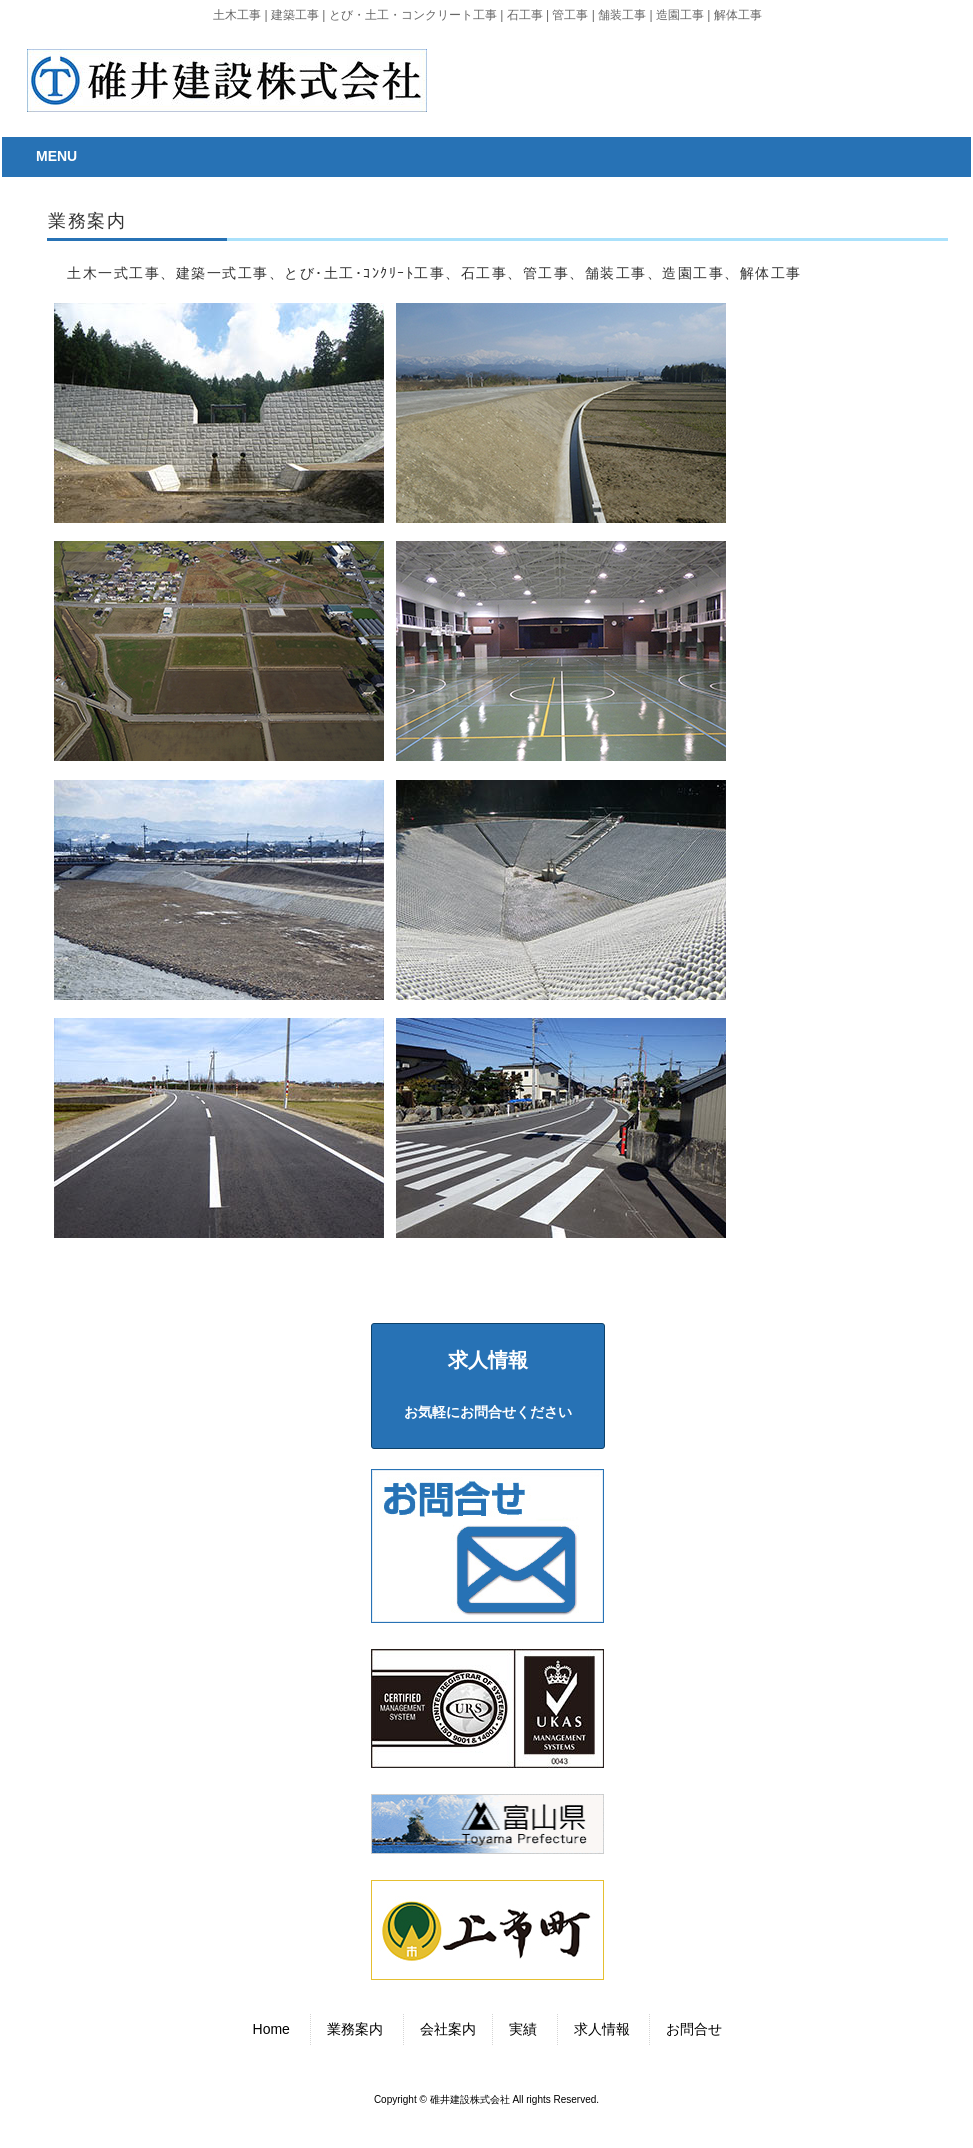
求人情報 (602, 2029)
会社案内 (448, 2029)
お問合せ (694, 2029)
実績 (523, 2029)
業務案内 (355, 2029)
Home (271, 2029)
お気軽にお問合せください (488, 1384)
